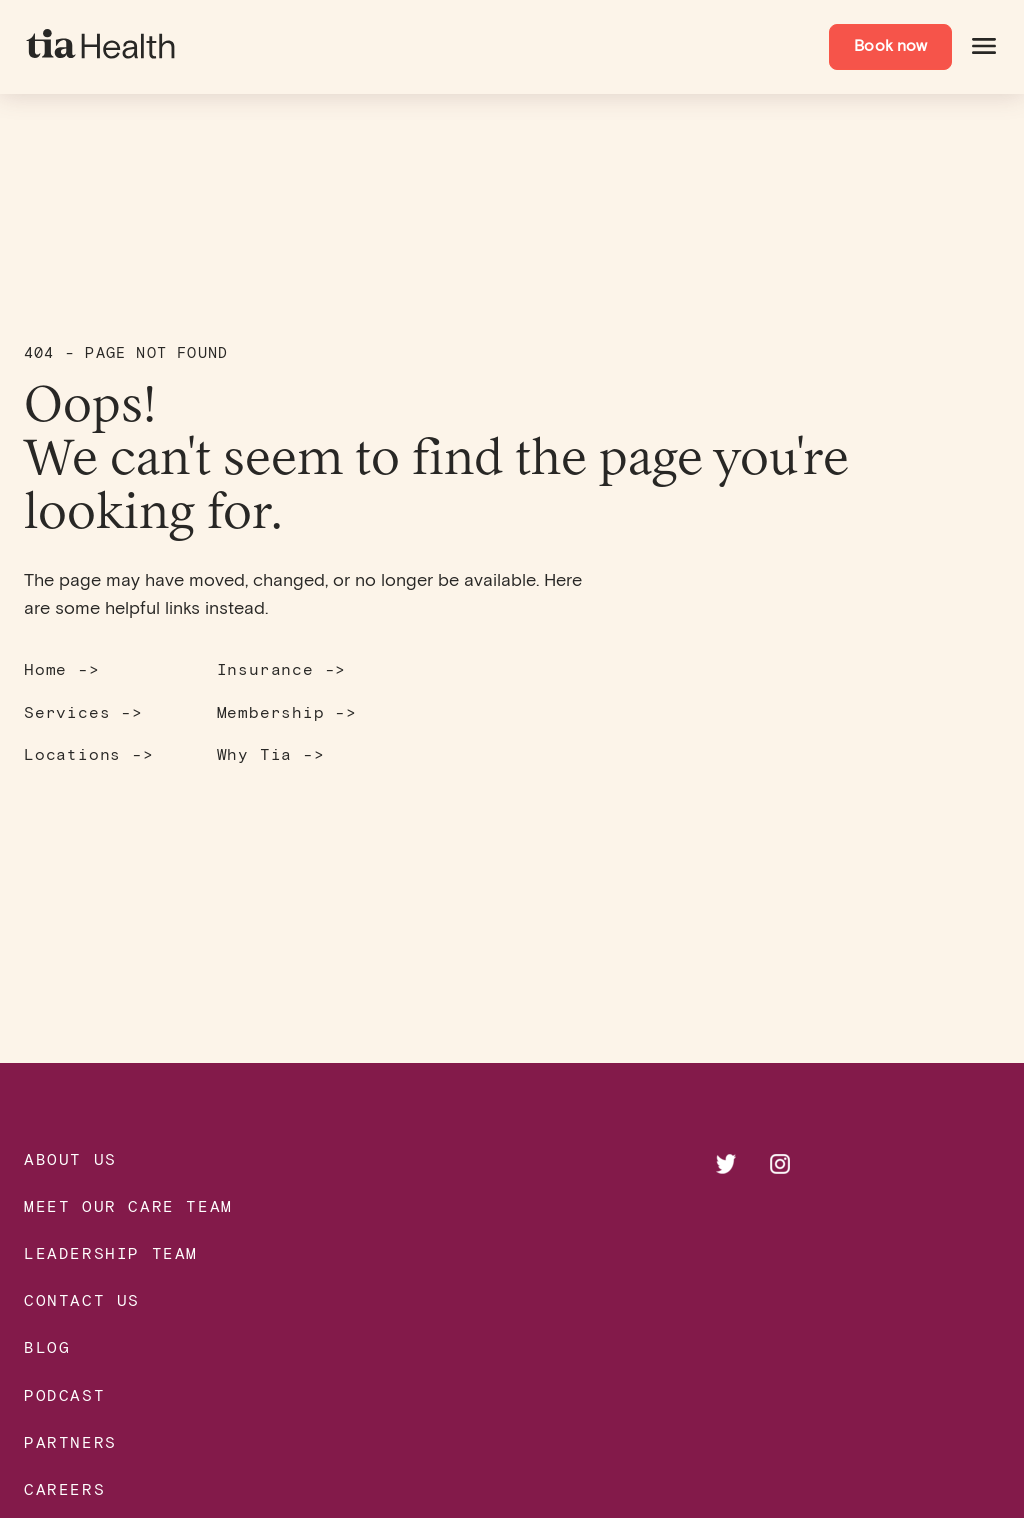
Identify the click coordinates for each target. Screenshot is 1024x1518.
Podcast (64, 1394)
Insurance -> (282, 668)
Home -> (62, 668)
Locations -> (89, 753)
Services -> (83, 711)
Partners (70, 1441)
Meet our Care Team (128, 1205)
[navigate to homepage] (102, 47)
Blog (47, 1346)
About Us (70, 1158)
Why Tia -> (271, 753)
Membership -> (287, 711)
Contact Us (82, 1299)
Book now (890, 46)
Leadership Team (111, 1252)
